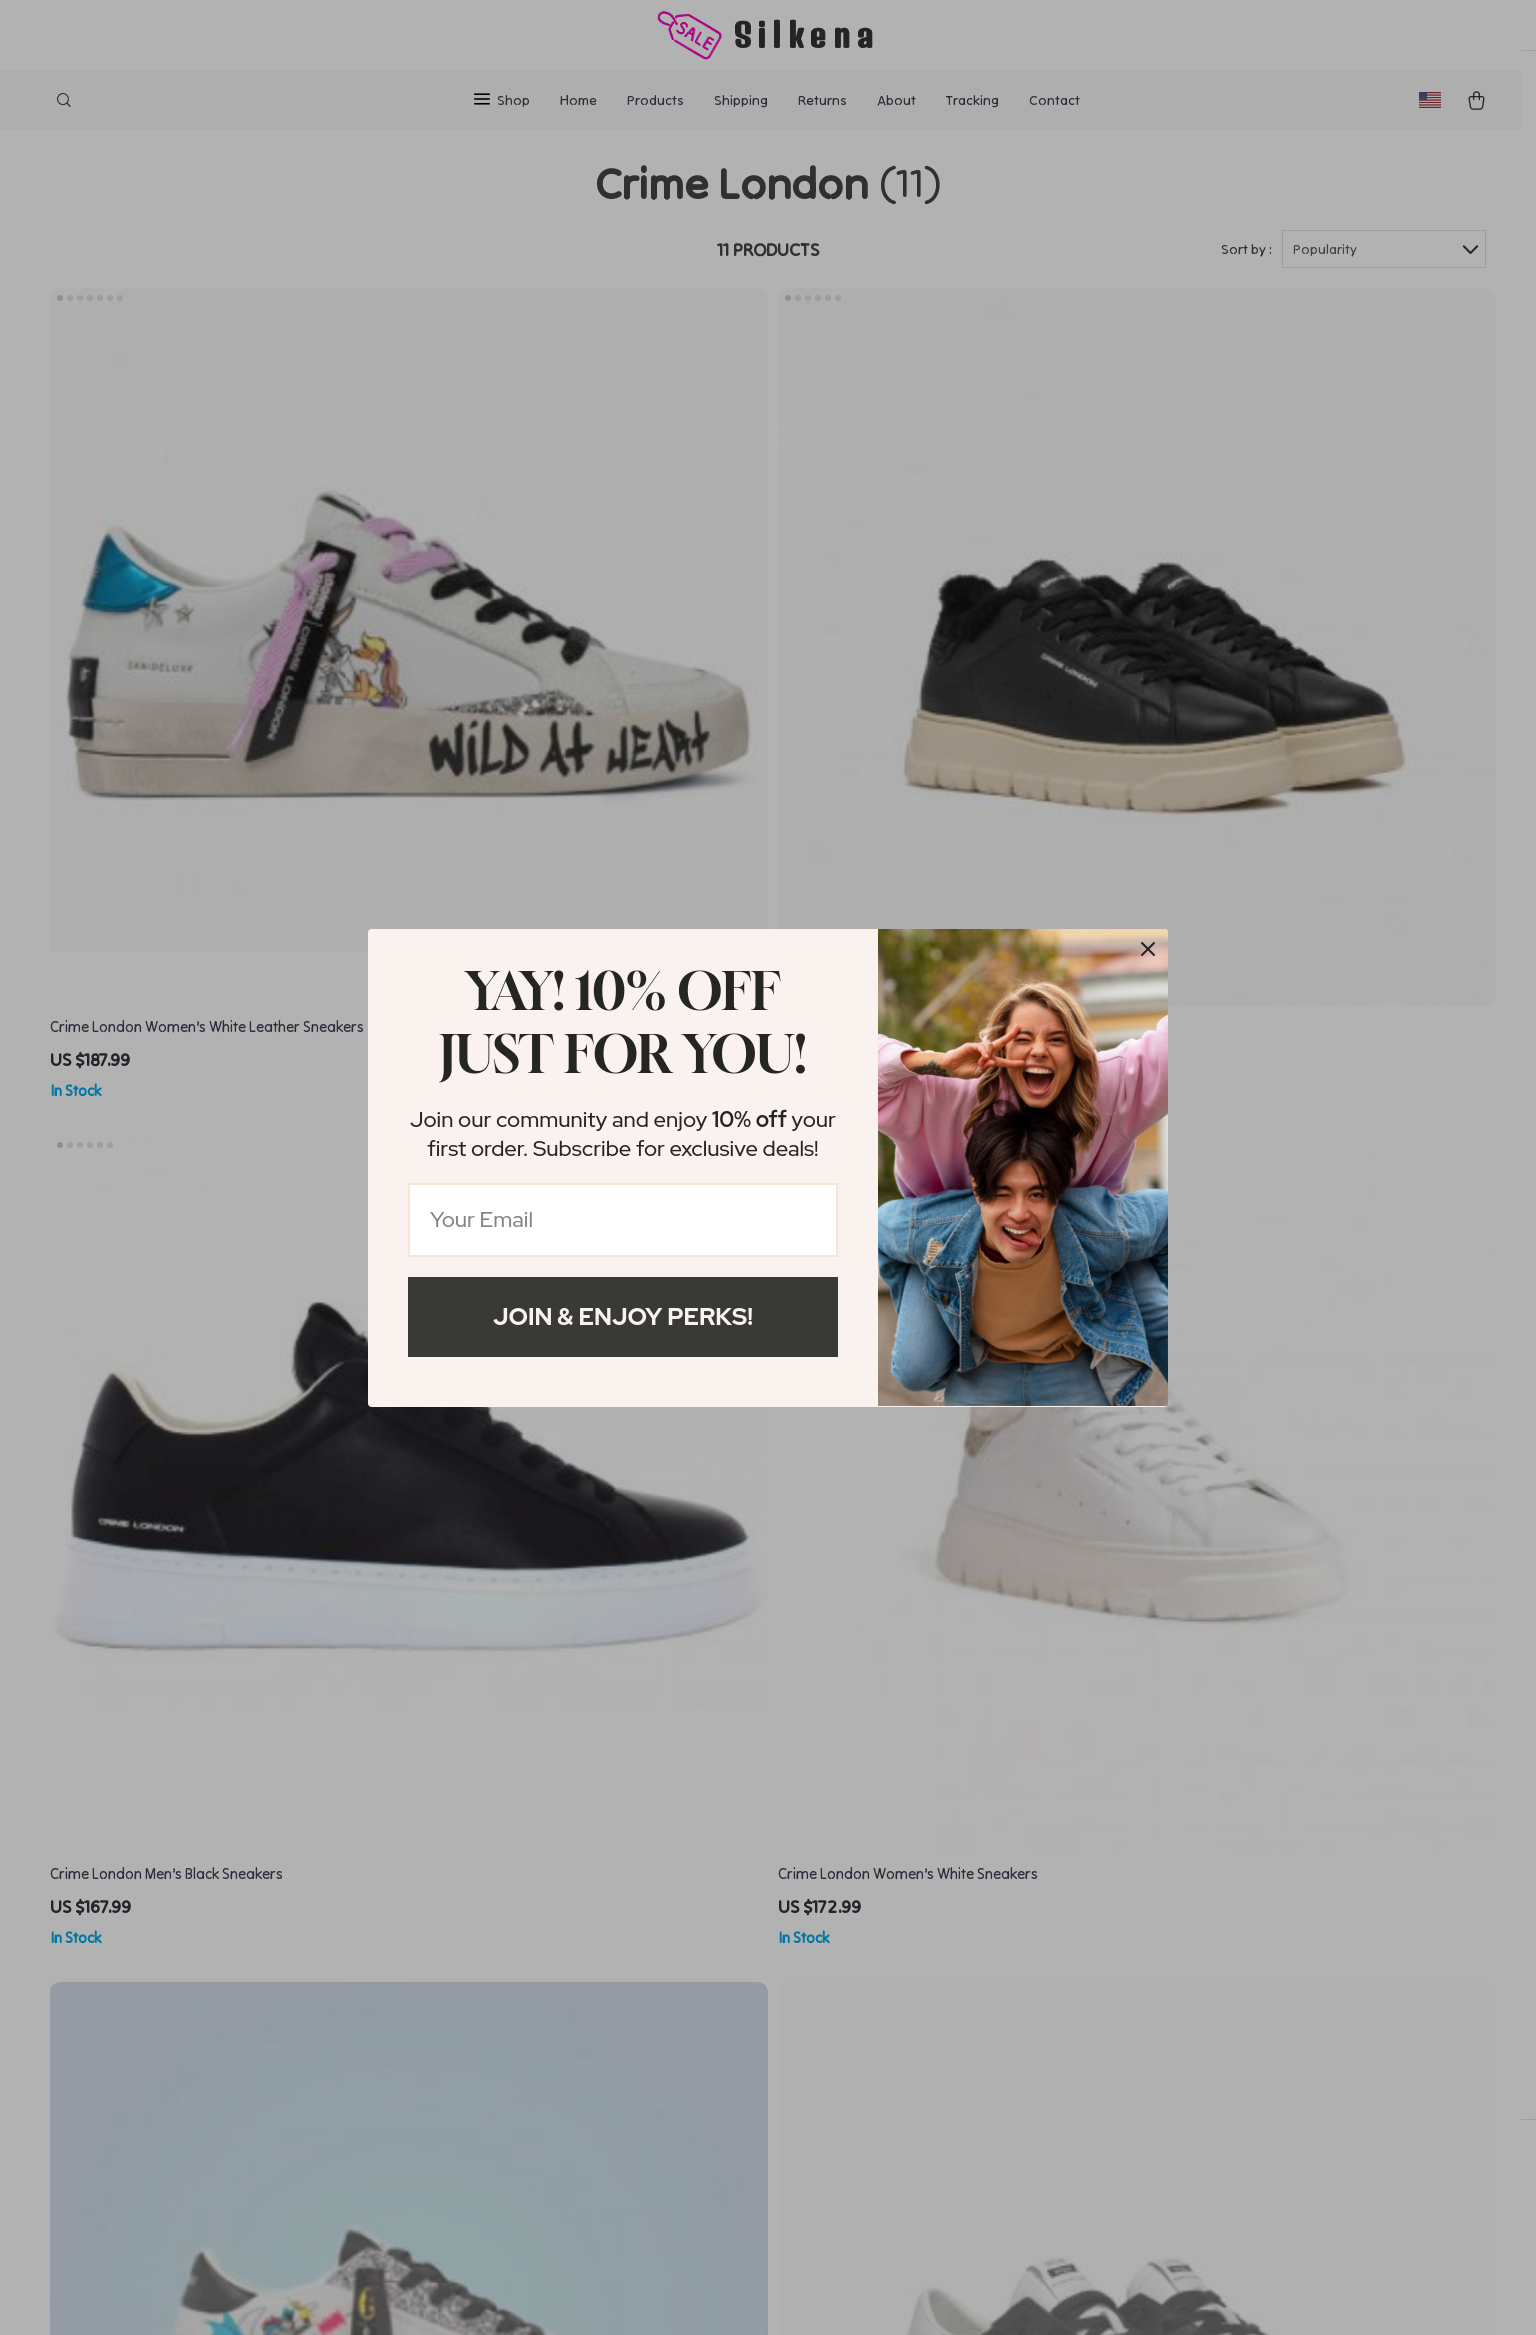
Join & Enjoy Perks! (623, 1316)
